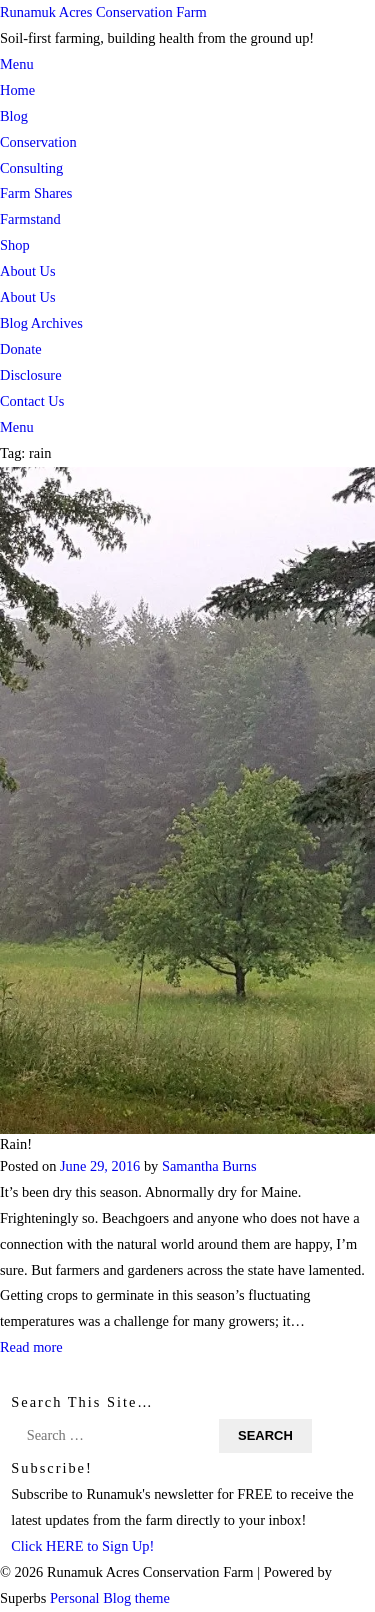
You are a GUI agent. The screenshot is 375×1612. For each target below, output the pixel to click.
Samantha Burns (209, 1165)
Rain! (16, 1143)
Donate (21, 349)
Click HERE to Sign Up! (82, 1546)
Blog (14, 116)
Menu (17, 64)
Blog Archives (41, 323)
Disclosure (31, 375)
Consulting (31, 168)
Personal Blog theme (110, 1598)
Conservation (38, 142)
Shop (15, 245)
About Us (28, 271)
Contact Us (32, 401)
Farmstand (30, 219)
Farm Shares (36, 193)
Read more (31, 1347)
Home (17, 90)
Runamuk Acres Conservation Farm (103, 12)
